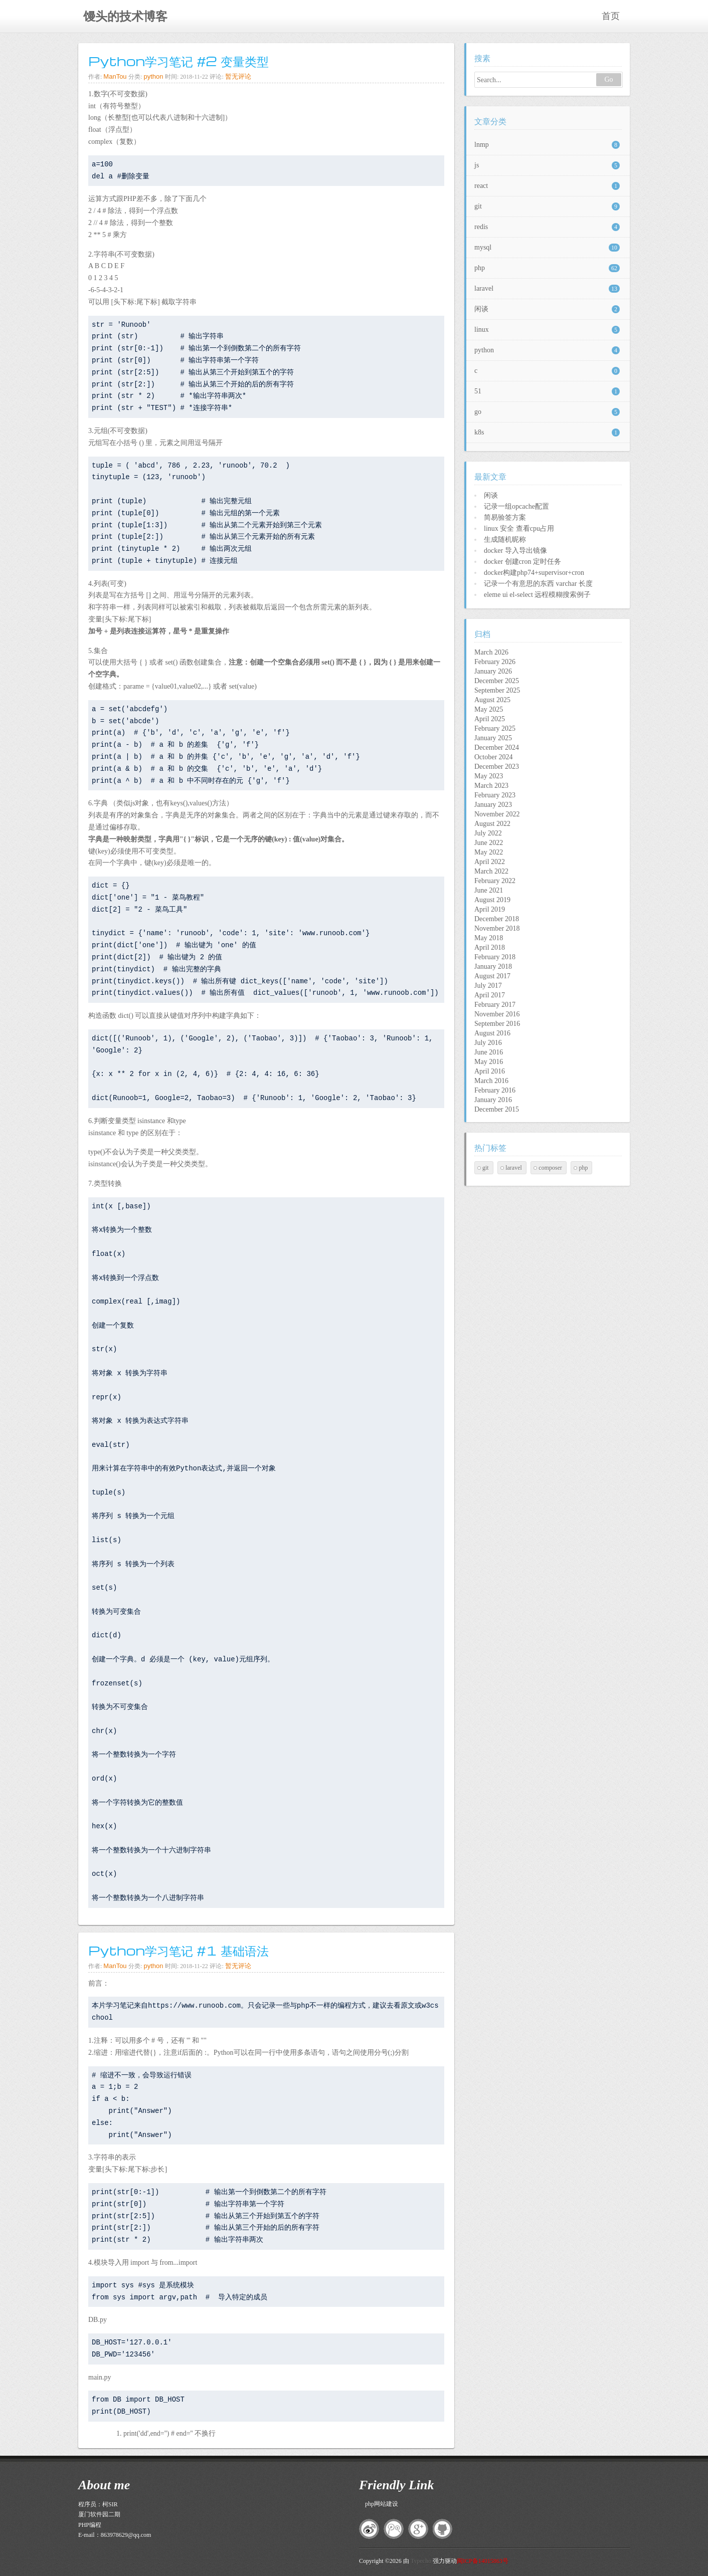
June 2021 (488, 890)
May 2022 (488, 852)
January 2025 (493, 738)
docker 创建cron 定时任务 (522, 561)
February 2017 (494, 1004)
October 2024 (493, 757)
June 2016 (488, 1052)
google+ (418, 2529)
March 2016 (491, 1081)
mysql (547, 248)
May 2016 (488, 1061)
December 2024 (496, 747)
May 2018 (488, 938)
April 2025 (489, 719)
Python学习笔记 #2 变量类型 (178, 60)
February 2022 (494, 881)
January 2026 (493, 671)
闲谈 (547, 309)
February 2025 (494, 728)
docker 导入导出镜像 (515, 550)
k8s (547, 432)
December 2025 (496, 681)
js (547, 165)
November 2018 (497, 928)
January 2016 (493, 1100)
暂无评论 (238, 76)
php (547, 268)
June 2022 (488, 842)
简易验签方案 (505, 517)
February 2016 (494, 1090)
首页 (611, 16)
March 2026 (491, 652)
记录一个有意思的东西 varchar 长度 (538, 583)
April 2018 (489, 947)
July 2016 (488, 1042)
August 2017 (492, 976)
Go (608, 79)
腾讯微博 (394, 2529)
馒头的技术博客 (125, 16)
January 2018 (493, 966)
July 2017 (488, 985)
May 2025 (488, 709)
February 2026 (494, 662)
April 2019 (489, 909)
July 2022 (488, 833)
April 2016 (489, 1071)
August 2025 (492, 700)
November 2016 (497, 1014)
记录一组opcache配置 (516, 506)
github (443, 2529)
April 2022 (489, 862)
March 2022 (491, 871)
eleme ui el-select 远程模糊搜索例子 (537, 594)
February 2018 (494, 957)
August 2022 (492, 823)
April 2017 (489, 995)
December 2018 (496, 919)
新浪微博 (369, 2529)
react (547, 186)
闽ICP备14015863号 (482, 2560)
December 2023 (496, 766)
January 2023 (493, 804)
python (153, 76)
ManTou (114, 76)
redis (547, 227)
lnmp (547, 145)
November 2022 (497, 814)
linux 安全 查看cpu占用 (519, 528)
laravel (547, 289)
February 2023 (494, 795)
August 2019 (492, 900)
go (547, 412)
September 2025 (497, 690)
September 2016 (497, 1023)
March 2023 (491, 785)
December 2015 (496, 1109)
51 (547, 391)
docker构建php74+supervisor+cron (534, 572)
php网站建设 (381, 2503)
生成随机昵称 (505, 539)
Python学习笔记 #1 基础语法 (178, 1950)
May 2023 (488, 776)
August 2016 (492, 1033)
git (547, 206)
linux (547, 330)
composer (550, 1167)
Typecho (421, 2560)
